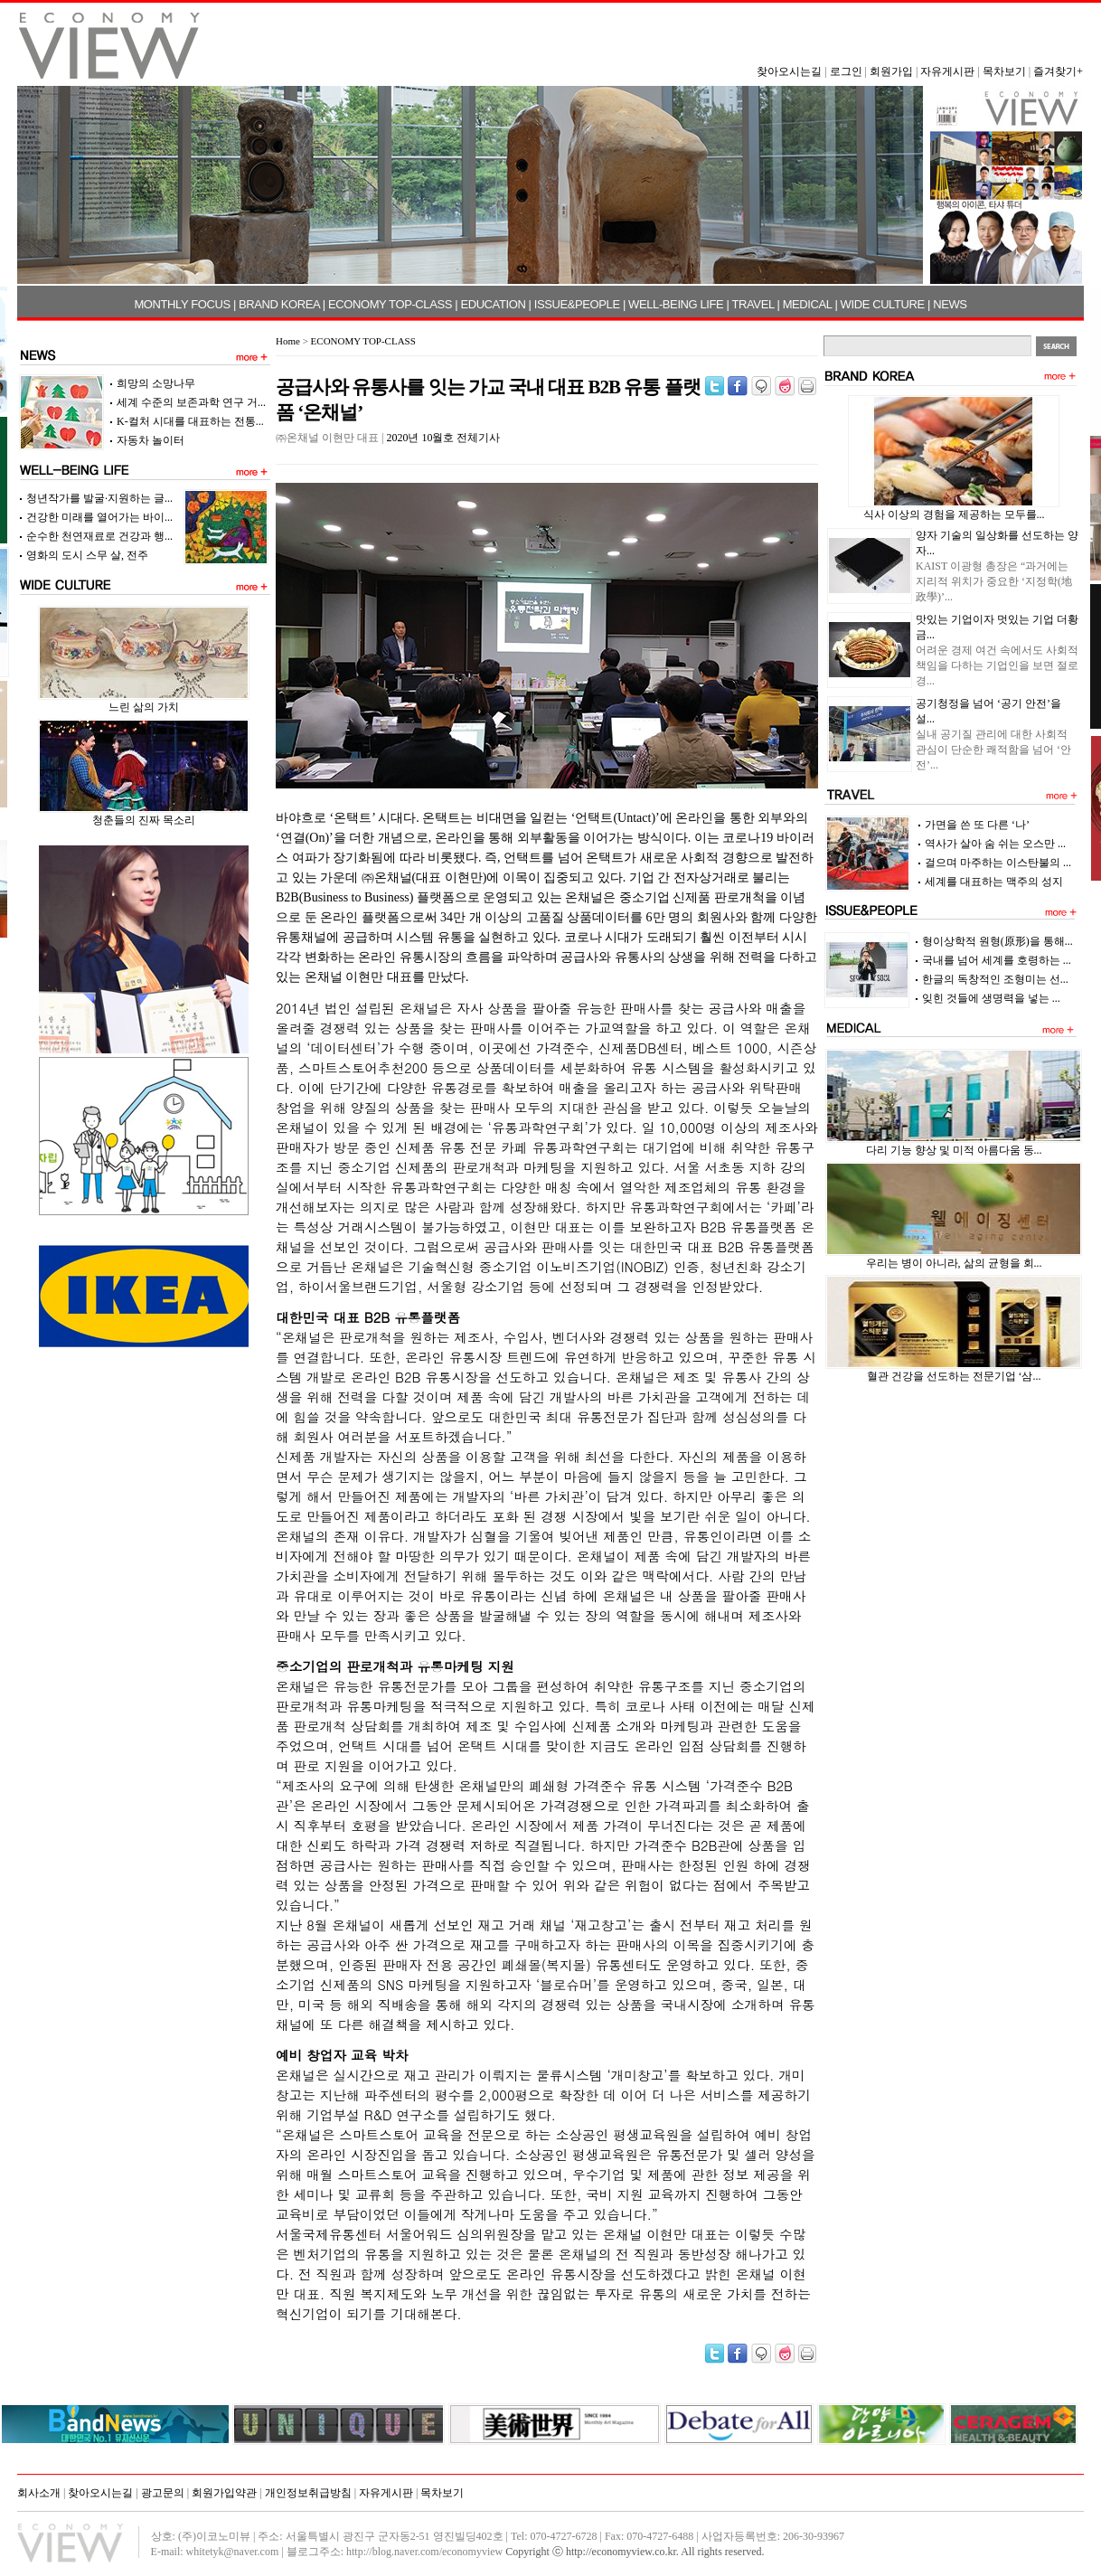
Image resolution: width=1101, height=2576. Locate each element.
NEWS (949, 304)
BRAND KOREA (279, 304)
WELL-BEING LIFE (675, 304)
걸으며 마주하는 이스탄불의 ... (998, 862)
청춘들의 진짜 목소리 (143, 820)
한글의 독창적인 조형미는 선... (995, 979)
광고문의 (162, 2492)
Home (288, 340)
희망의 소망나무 (156, 383)
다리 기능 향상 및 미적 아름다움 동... (954, 1150)
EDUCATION (492, 304)
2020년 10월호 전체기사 (443, 437)
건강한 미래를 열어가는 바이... (99, 517)
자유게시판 (947, 71)
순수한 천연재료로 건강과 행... (99, 536)
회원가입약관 (224, 2492)
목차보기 (1004, 71)
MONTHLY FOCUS (182, 304)
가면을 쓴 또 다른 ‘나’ (977, 824)
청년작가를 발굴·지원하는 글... (99, 498)
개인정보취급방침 (308, 2492)
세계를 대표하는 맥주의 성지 (994, 881)
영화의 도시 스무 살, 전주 (87, 555)
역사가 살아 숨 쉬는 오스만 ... (995, 843)
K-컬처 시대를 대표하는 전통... (190, 421)
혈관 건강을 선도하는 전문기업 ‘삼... (954, 1376)
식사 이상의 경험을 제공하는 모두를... (954, 514)
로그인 (846, 71)
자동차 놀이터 (150, 440)
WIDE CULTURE (883, 304)
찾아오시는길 (789, 71)
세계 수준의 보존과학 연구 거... (191, 402)
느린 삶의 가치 (143, 707)
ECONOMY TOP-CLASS (390, 304)
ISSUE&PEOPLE (577, 304)
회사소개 (39, 2492)
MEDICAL (808, 304)
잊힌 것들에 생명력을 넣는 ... (991, 998)
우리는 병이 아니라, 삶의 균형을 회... (954, 1263)
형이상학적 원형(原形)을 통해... (997, 941)
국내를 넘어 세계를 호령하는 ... (996, 960)
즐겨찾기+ (1058, 71)
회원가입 (891, 71)
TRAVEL (753, 304)
